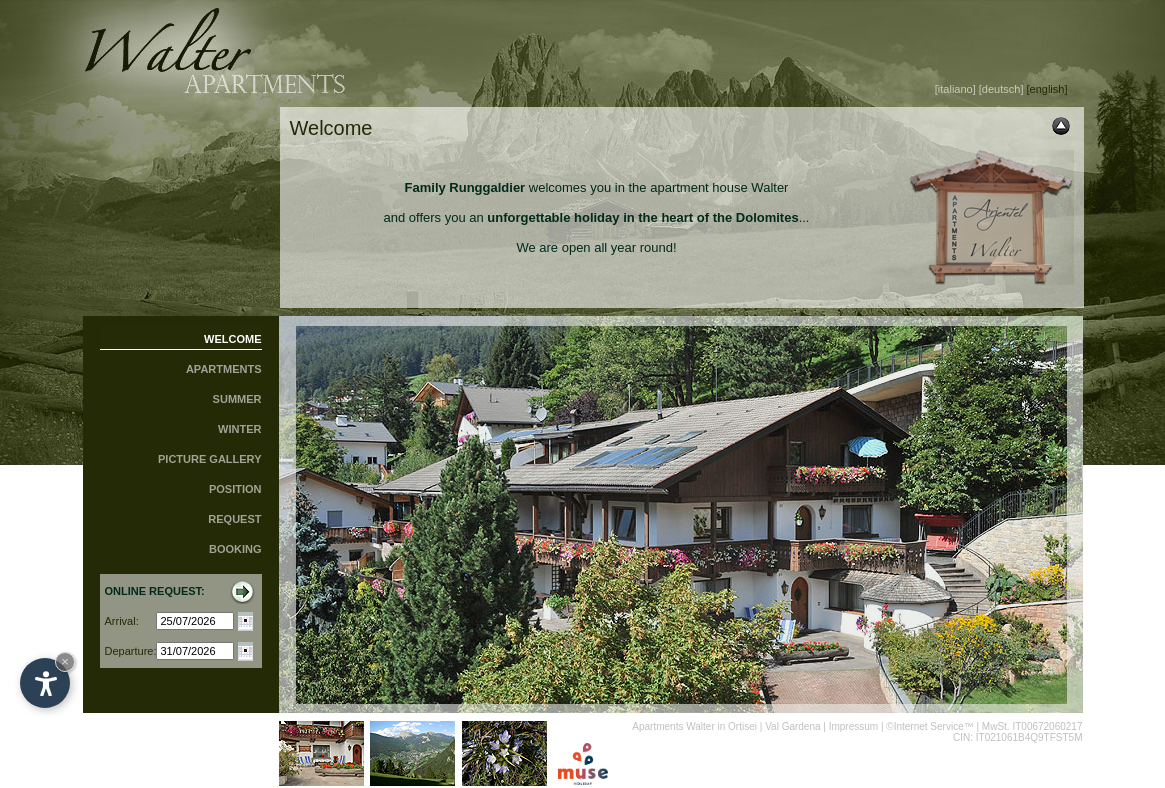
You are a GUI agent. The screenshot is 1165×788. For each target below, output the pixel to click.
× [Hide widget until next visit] (65, 661)
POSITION (235, 489)
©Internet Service (924, 726)
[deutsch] (1001, 89)
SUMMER (237, 399)
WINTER (239, 429)
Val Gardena (792, 726)
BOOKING (235, 549)
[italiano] (955, 89)
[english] (1047, 89)
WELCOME (232, 339)
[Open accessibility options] (45, 683)
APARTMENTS (224, 369)
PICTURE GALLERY (210, 459)
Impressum (853, 726)
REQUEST (234, 519)
